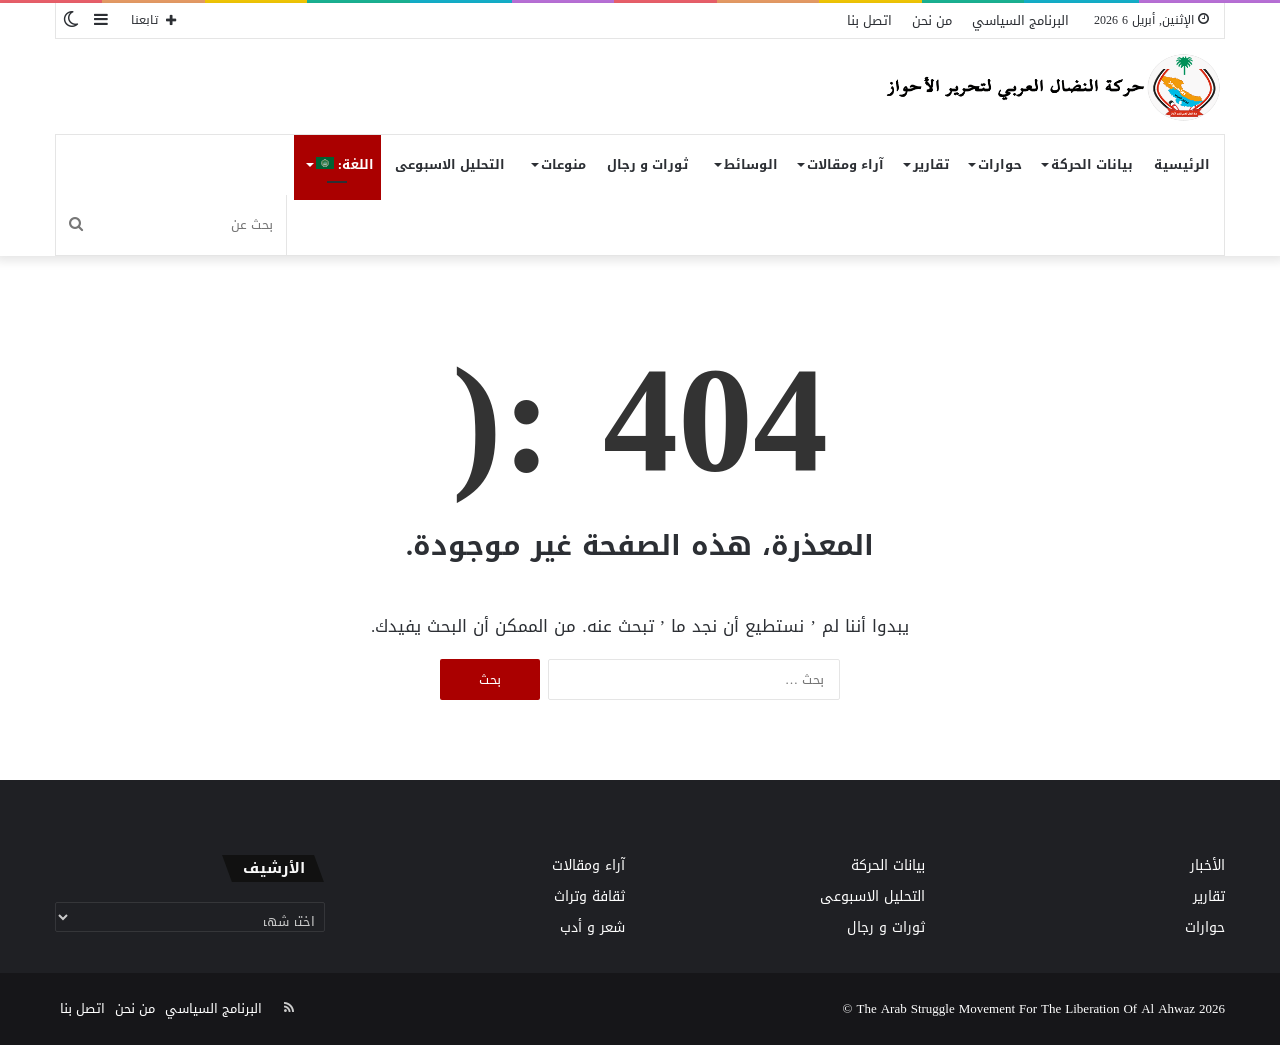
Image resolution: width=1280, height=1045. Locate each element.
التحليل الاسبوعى (450, 164)
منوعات (563, 164)
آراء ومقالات (845, 164)
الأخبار (1207, 865)
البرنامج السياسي (1020, 20)
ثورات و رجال (647, 164)
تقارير (931, 164)
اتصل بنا (869, 20)
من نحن (932, 20)
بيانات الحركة (1092, 164)
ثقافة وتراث (589, 896)
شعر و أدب (592, 927)
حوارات (1000, 164)
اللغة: (345, 164)
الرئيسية (1182, 164)
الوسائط (751, 164)
